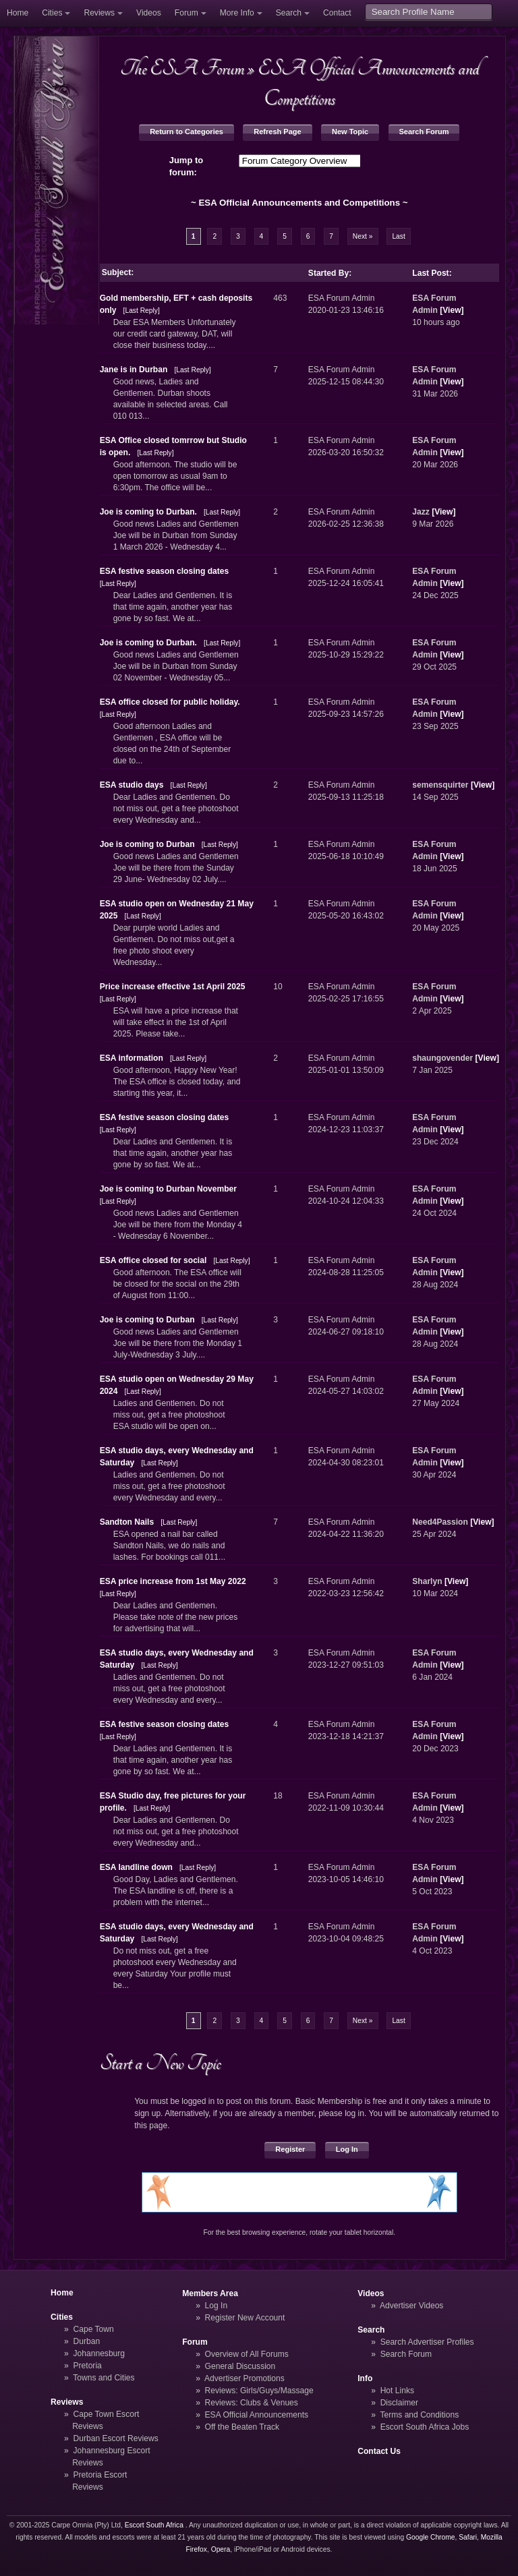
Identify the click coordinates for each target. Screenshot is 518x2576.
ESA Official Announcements (257, 2415)
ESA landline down (136, 1867)
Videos (148, 13)
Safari (468, 2537)
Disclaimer (399, 2402)
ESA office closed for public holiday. (170, 702)
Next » (363, 236)
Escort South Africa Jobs (424, 2427)
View (451, 310)
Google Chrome (430, 2537)
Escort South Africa (154, 2525)
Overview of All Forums (247, 2354)
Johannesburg (99, 2353)
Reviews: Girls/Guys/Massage (259, 2390)
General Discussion (240, 2366)
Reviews (99, 13)
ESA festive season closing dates (164, 571)
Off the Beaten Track (242, 2427)
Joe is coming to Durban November (168, 1189)
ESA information (131, 1058)
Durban (87, 2341)
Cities (52, 13)
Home (17, 13)
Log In (347, 2149)
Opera (221, 2549)
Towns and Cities (103, 2377)
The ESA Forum (182, 68)
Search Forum (424, 131)
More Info (237, 13)
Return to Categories (186, 131)
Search (288, 13)
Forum (186, 13)
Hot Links (397, 2390)
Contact (337, 13)
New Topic (350, 131)
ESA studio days (132, 785)
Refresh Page (277, 131)
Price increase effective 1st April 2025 (173, 986)
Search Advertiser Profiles (427, 2342)
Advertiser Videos (411, 2305)
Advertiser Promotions (244, 2378)
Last (398, 236)
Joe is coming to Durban (147, 844)
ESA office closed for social (153, 1260)
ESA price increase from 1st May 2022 (173, 1581)
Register (290, 2149)
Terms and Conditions (419, 2415)
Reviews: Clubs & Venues (251, 2402)
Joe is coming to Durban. (150, 512)
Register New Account (245, 2317)
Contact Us (379, 2451)
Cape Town (94, 2329)
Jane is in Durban (134, 369)
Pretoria (88, 2365)
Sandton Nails (127, 1522)
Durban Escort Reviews (116, 2438)
